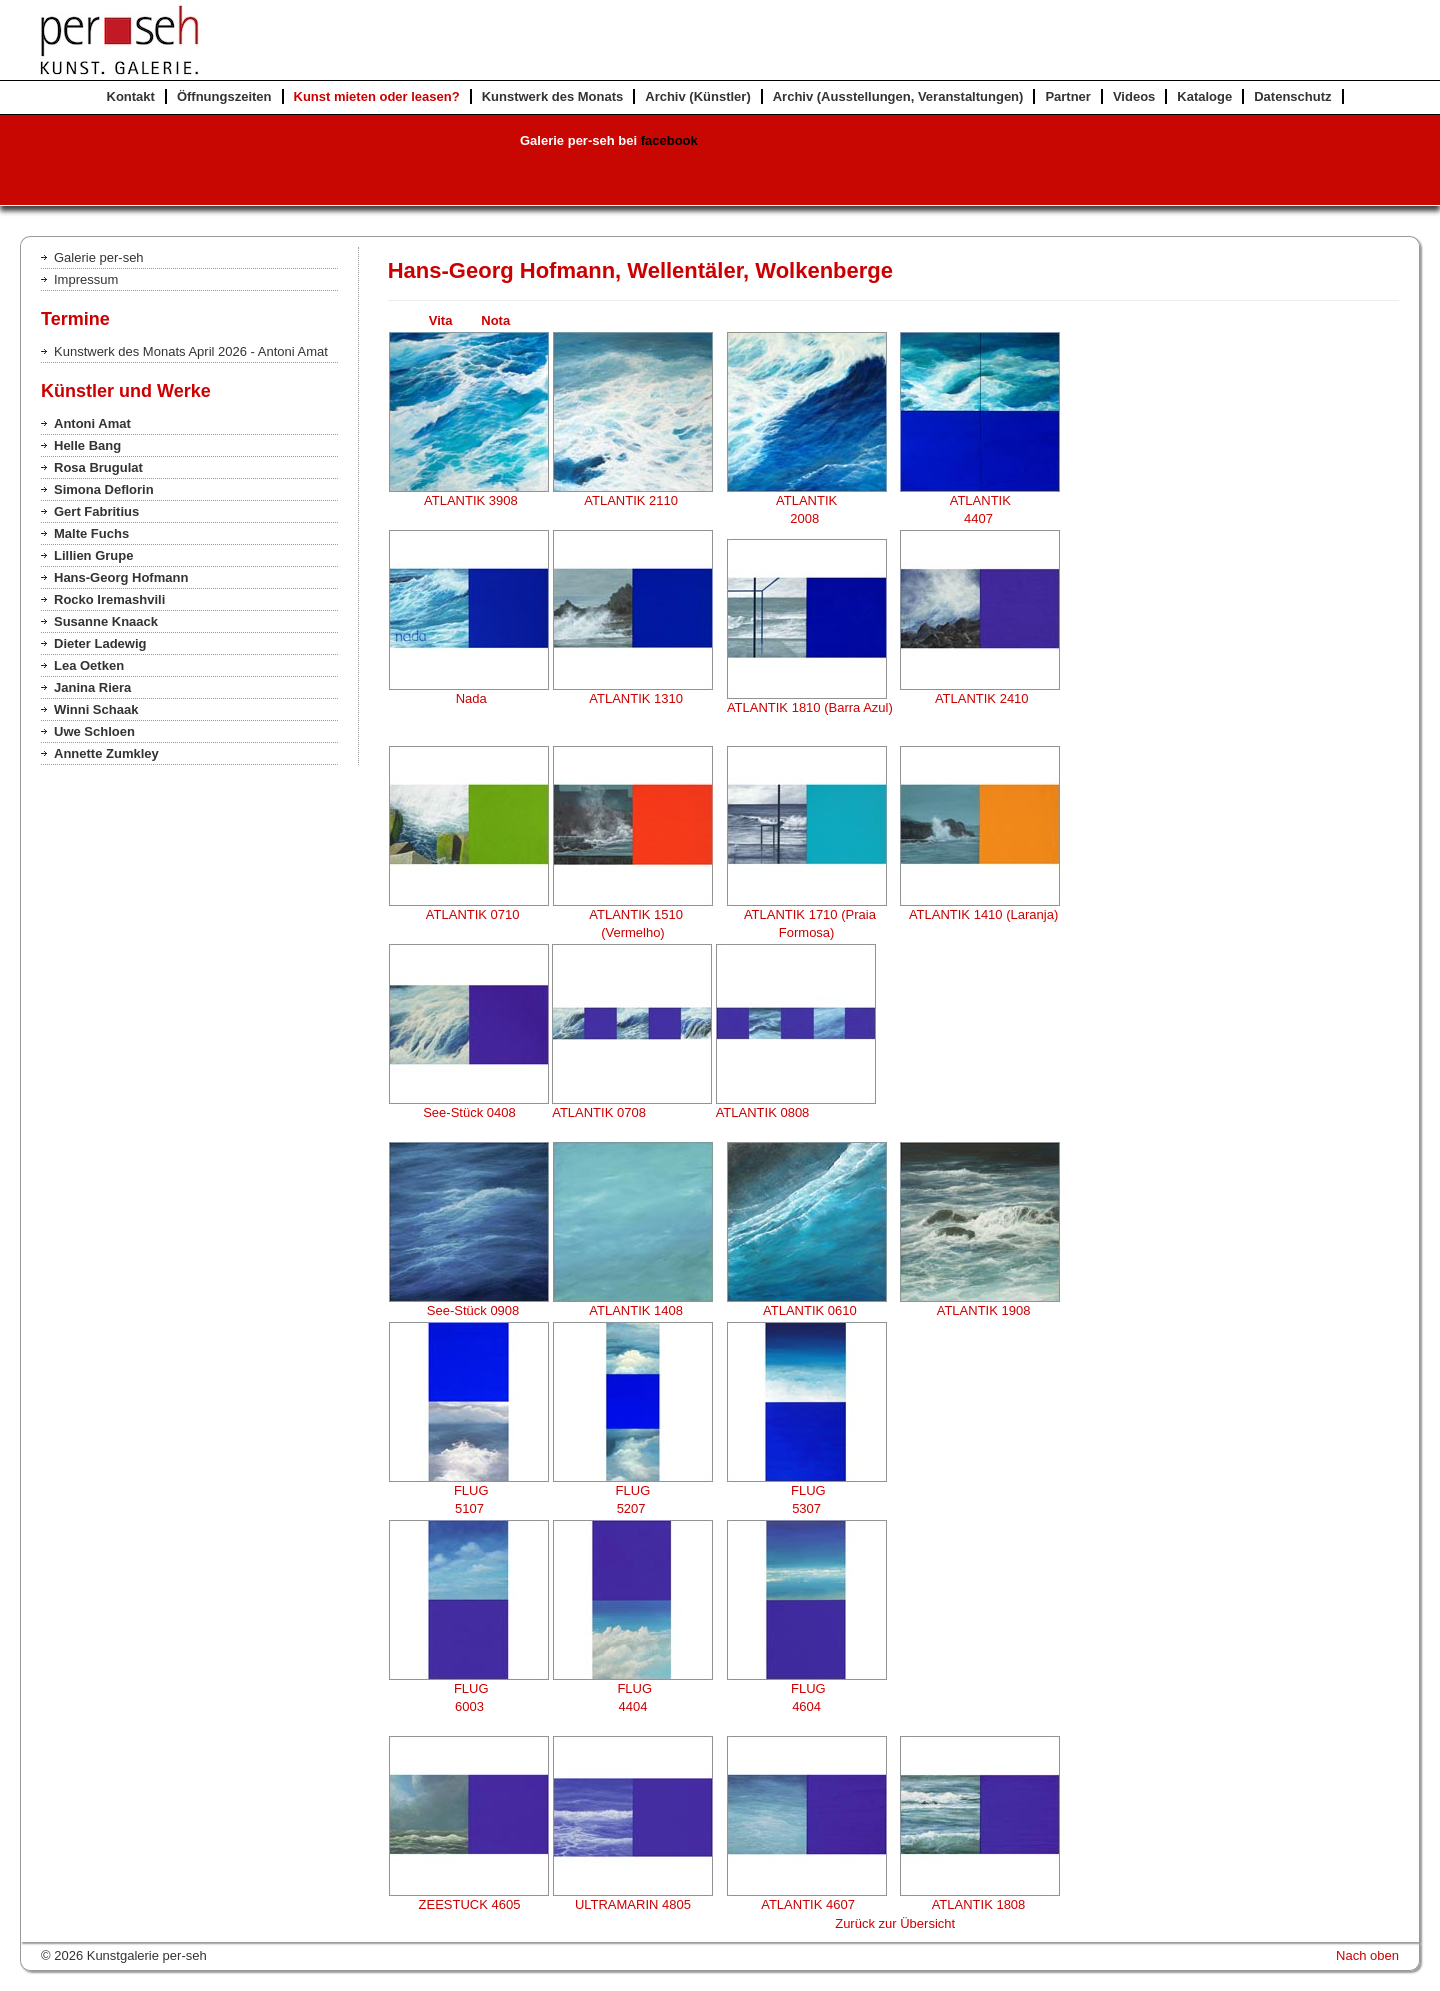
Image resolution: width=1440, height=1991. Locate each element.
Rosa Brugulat (98, 467)
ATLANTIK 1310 (633, 698)
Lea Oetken (89, 665)
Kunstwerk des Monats (553, 96)
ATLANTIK (806, 500)
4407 (980, 518)
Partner (1068, 96)
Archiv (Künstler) (697, 96)
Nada (469, 698)
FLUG (469, 1490)
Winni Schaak (96, 709)
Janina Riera (92, 687)
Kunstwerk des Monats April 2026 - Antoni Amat (191, 351)
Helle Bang (87, 445)
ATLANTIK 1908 (980, 1310)
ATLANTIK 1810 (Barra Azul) (806, 707)
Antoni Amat (92, 423)
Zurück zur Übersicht (895, 1923)
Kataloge (1204, 96)
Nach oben (1367, 1955)
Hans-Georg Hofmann (121, 577)
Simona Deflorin (104, 489)
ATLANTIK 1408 (633, 1310)
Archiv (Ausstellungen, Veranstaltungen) (898, 96)
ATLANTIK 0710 (469, 914)
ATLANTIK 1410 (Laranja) (980, 914)
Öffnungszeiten (224, 96)
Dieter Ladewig (100, 643)
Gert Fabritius (96, 511)
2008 (806, 518)
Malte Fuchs (91, 533)
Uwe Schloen (94, 731)
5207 (633, 1508)
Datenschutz (1292, 96)
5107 (469, 1508)
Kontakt (131, 96)
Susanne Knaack (106, 621)
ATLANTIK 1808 (980, 1904)
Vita (453, 320)
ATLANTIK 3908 (468, 500)
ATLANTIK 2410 (978, 698)
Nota (495, 320)
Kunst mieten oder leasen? (377, 96)
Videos (1134, 96)
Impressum (86, 279)
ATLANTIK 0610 (807, 1310)
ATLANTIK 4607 (807, 1904)
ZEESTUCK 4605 (470, 1904)
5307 (806, 1508)
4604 (806, 1706)
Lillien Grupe (93, 555)
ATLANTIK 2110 (632, 500)
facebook (669, 140)
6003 (469, 1706)
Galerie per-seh (99, 257)
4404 (632, 1706)
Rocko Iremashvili (109, 599)
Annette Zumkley (106, 753)
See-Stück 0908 (470, 1310)
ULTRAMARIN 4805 (633, 1904)
